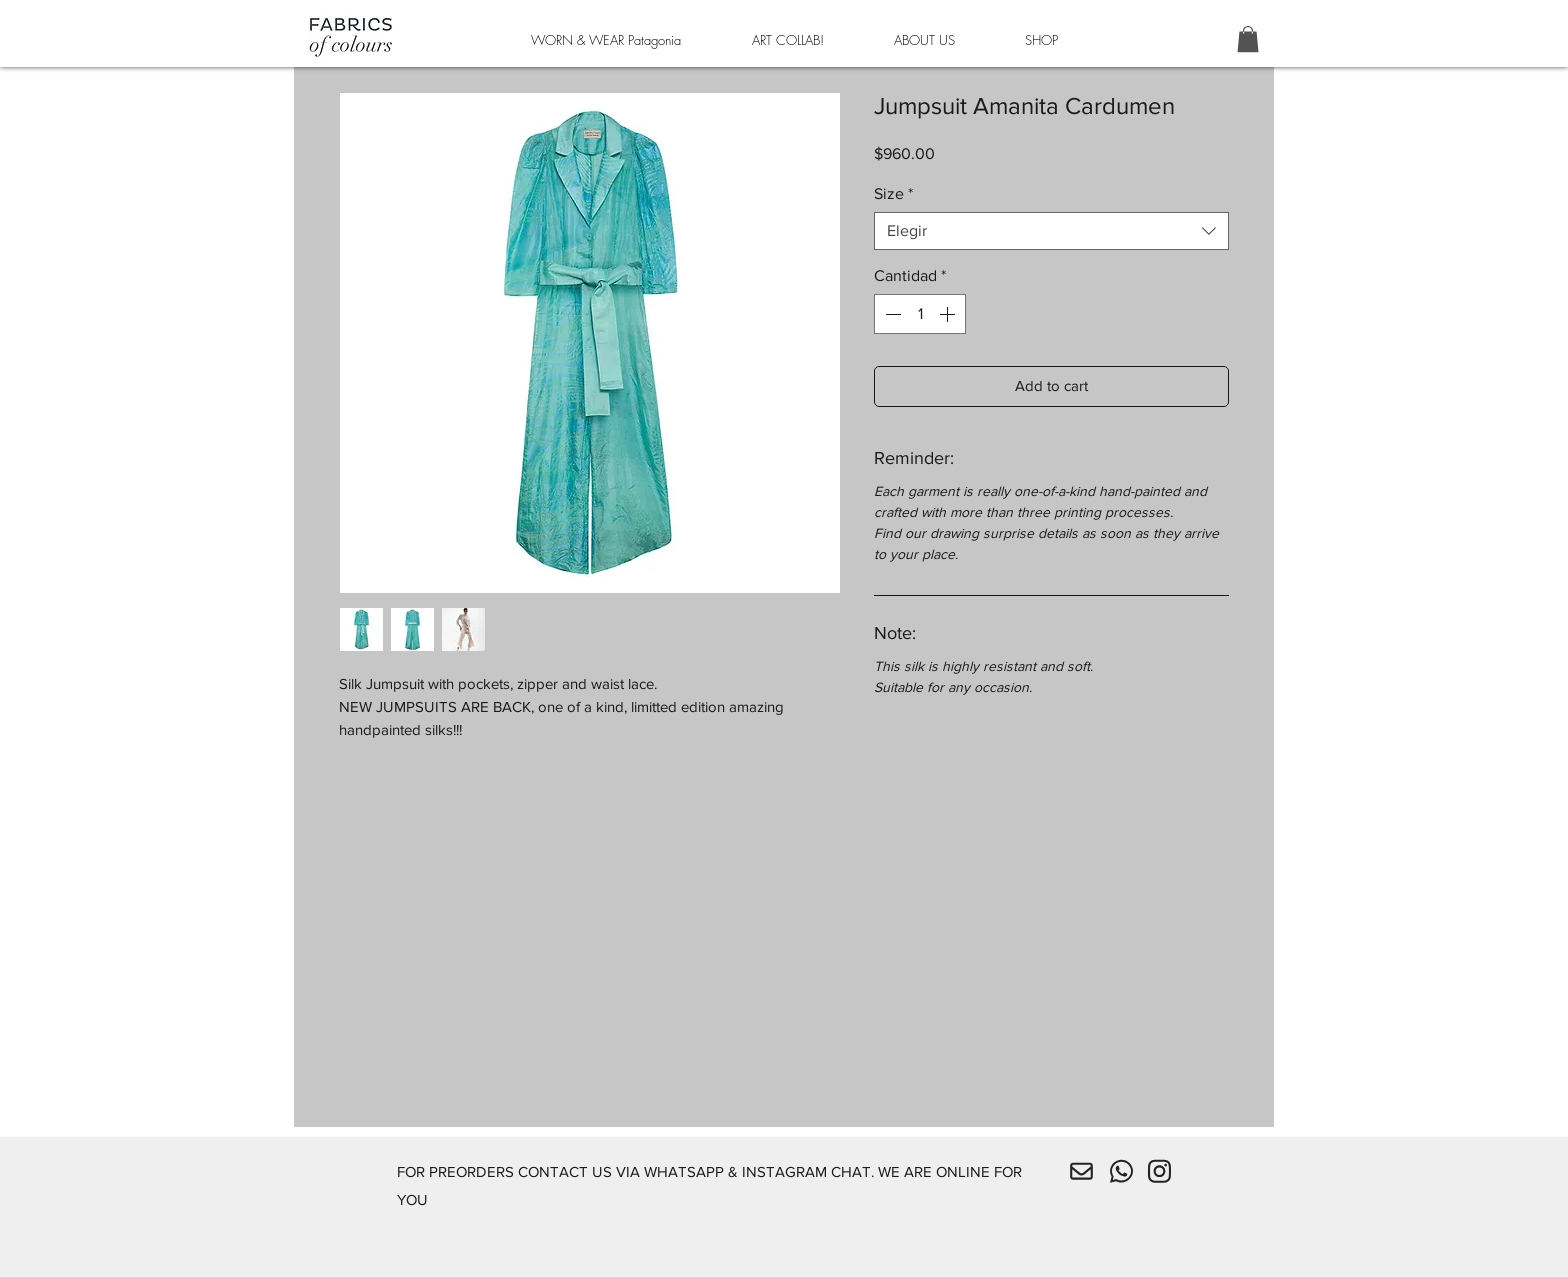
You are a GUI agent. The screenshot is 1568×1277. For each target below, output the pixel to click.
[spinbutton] (920, 314)
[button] (1248, 39)
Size (893, 193)
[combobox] (1051, 231)
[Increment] (949, 314)
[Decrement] (891, 314)
